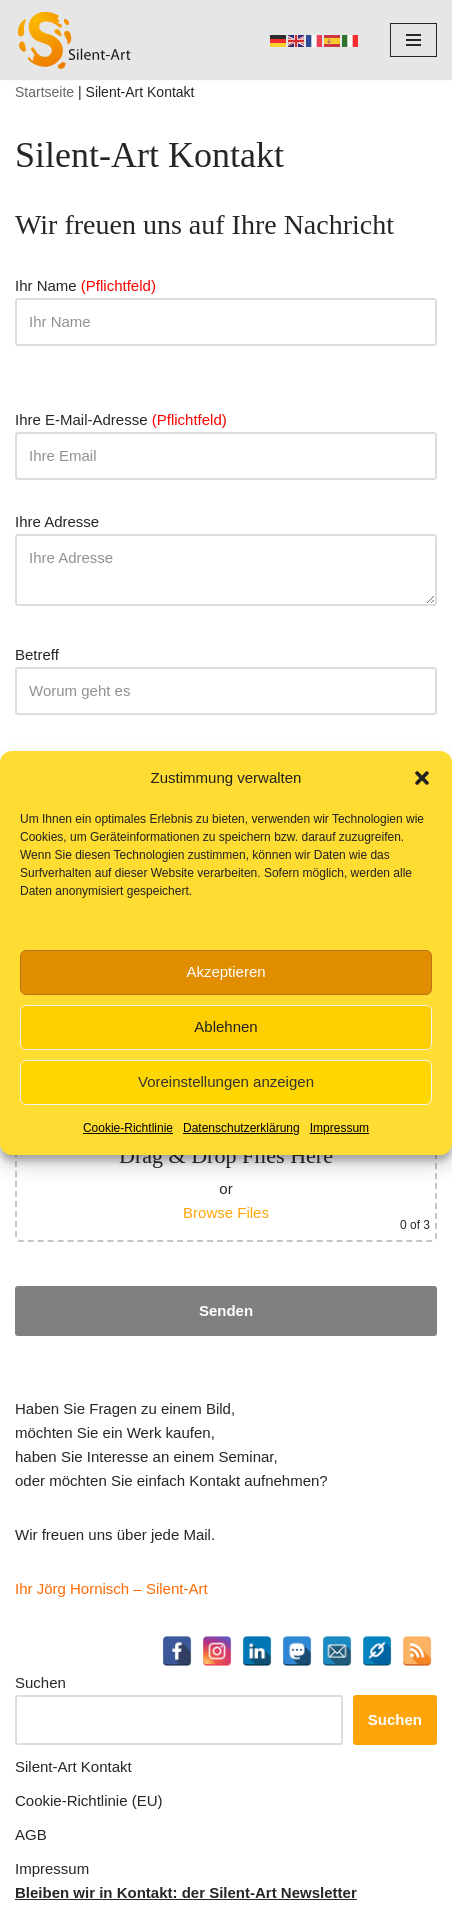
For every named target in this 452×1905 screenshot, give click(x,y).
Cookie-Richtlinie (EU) (89, 1800)
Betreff (226, 672)
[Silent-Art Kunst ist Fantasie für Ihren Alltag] (75, 40)
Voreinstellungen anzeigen (226, 1081)
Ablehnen (225, 1026)
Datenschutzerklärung (241, 1128)
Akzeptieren (225, 971)
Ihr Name (226, 303)
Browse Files (226, 1212)
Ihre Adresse (226, 561)
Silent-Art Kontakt (73, 1766)
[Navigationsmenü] (413, 40)
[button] (422, 778)
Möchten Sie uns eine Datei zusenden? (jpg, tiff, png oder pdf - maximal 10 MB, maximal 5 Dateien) (226, 1157)
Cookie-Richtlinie (128, 1128)
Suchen (40, 1682)
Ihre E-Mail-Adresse (226, 437)
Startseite (44, 92)
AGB (31, 1834)
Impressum (339, 1128)
